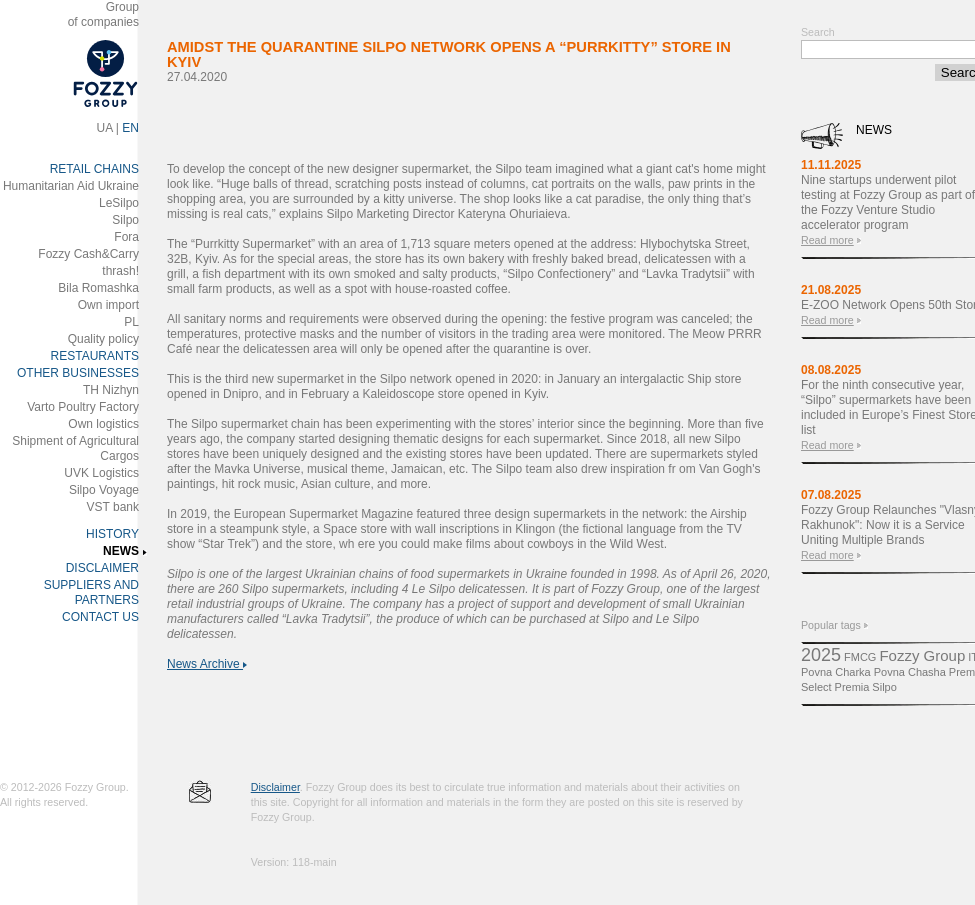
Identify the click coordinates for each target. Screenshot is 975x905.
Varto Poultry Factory (83, 407)
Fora (126, 237)
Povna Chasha (910, 672)
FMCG (860, 657)
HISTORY (112, 534)
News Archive (207, 664)
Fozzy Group (922, 655)
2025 (821, 655)
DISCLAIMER (102, 568)
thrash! (120, 271)
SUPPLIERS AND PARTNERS (91, 592)
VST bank (113, 507)
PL (131, 322)
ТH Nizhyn (111, 390)
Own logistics (103, 424)
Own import (108, 305)
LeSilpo (119, 203)
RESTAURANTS (95, 356)
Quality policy (103, 339)
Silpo (125, 220)
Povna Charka (836, 672)
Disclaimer (275, 787)
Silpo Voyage (104, 490)
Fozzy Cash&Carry (88, 254)
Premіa (852, 687)
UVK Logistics (101, 473)
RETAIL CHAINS (94, 169)
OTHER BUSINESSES (78, 373)
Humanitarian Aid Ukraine (71, 186)
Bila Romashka (98, 288)
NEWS (121, 551)
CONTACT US (100, 617)
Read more (827, 240)
